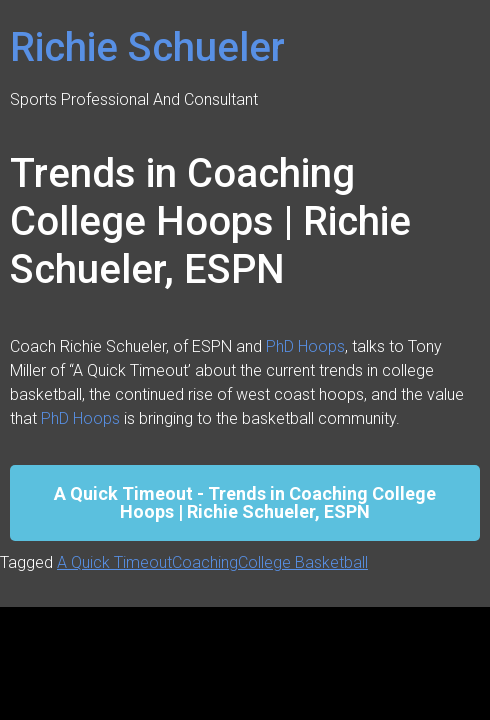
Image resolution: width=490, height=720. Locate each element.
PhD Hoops (305, 346)
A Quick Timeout (114, 562)
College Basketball (303, 562)
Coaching (205, 562)
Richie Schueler (147, 47)
